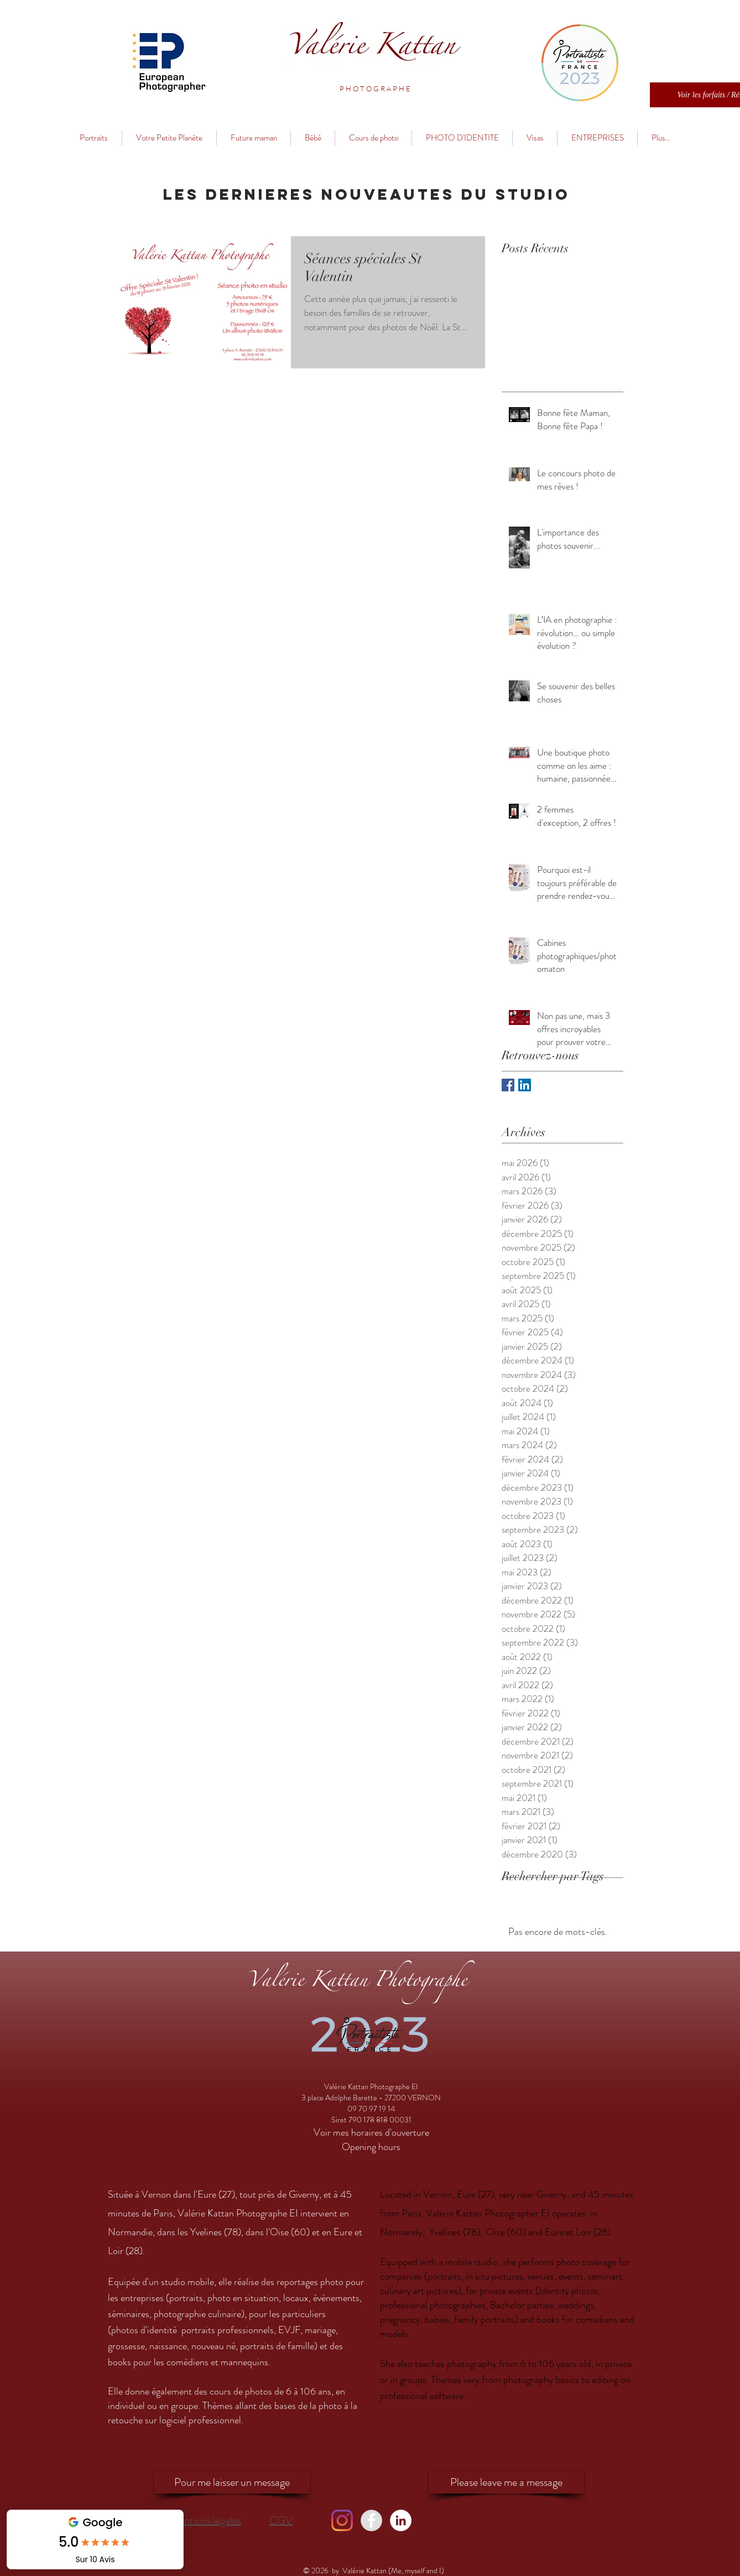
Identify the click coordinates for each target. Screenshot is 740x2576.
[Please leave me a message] (506, 2482)
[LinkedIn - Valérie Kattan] (400, 2520)
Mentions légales (205, 2520)
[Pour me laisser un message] (232, 2482)
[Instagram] (342, 2520)
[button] (374, 88)
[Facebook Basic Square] (508, 1085)
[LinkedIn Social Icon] (524, 1085)
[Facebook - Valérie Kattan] (371, 2520)
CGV (281, 2520)
